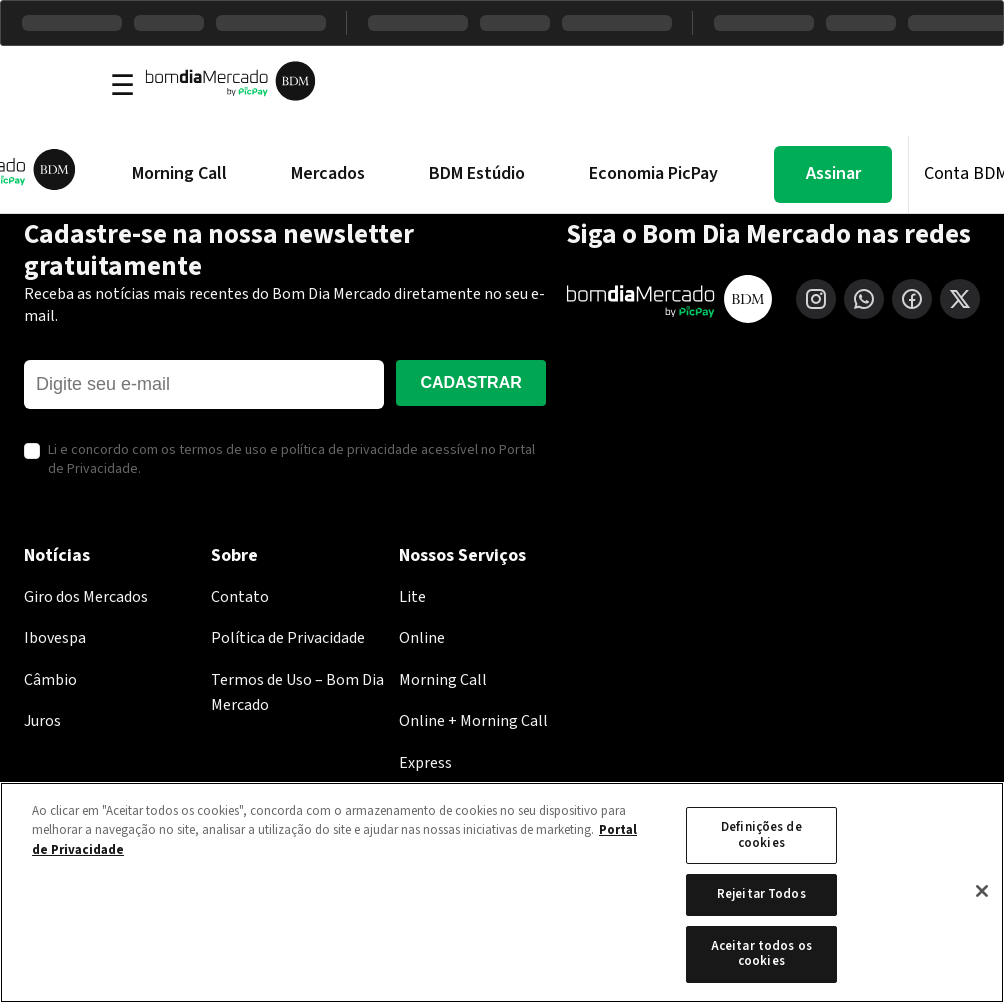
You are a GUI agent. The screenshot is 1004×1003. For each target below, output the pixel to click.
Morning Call (179, 174)
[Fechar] (982, 891)
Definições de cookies (761, 835)
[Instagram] (816, 299)
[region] (502, 892)
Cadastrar (470, 382)
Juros (42, 721)
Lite (412, 597)
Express (425, 763)
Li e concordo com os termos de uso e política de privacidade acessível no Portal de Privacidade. (291, 460)
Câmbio (50, 680)
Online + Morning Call (473, 721)
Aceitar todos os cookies (761, 954)
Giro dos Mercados (86, 597)
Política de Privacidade (288, 638)
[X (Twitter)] (960, 299)
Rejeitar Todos (761, 894)
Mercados (328, 174)
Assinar (833, 173)
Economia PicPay (653, 174)
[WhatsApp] (864, 299)
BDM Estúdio (477, 174)
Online (422, 638)
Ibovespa (55, 638)
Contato (240, 597)
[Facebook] (912, 299)
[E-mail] (204, 384)
